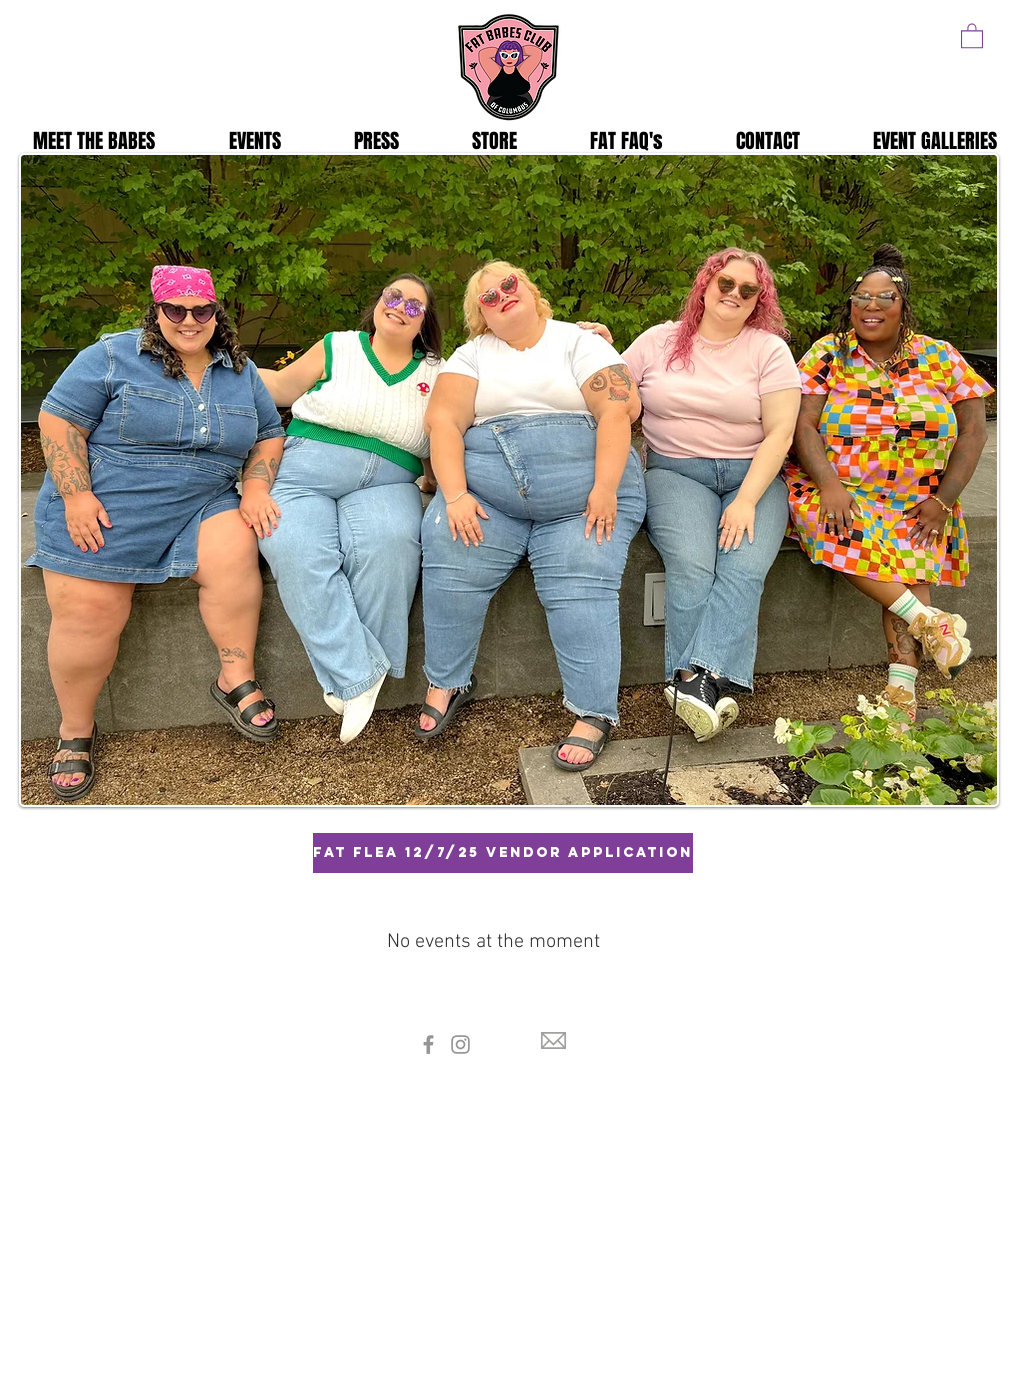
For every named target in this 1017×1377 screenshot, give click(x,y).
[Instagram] (460, 1044)
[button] (972, 35)
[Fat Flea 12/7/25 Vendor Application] (503, 853)
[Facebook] (428, 1044)
